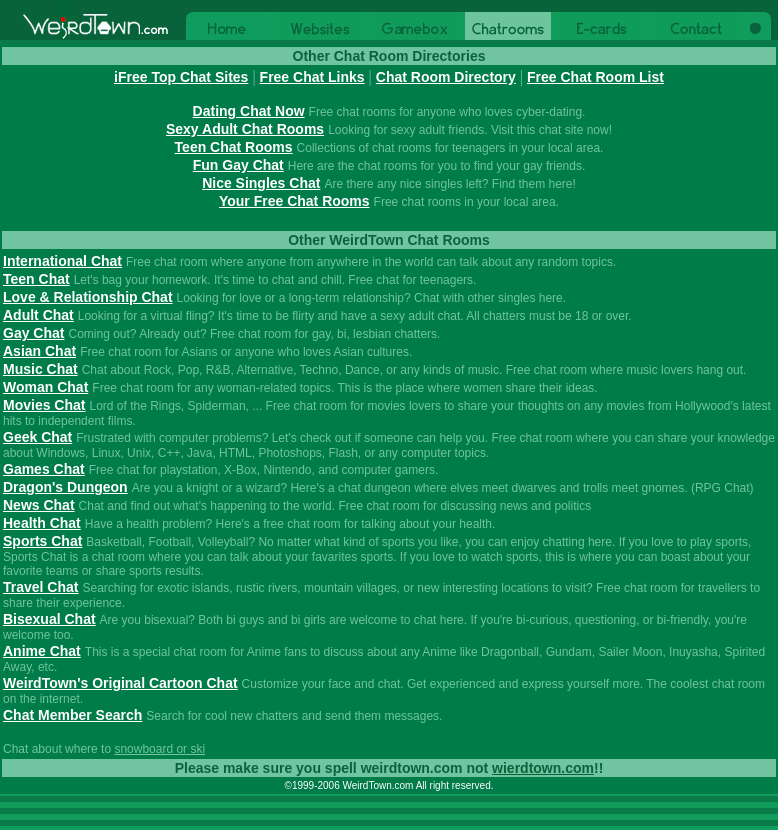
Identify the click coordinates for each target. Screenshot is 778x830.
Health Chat (42, 523)
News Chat (39, 505)
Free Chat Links (312, 77)
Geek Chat (37, 437)
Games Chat (44, 469)
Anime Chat (42, 651)
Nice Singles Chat (261, 183)
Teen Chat (36, 279)
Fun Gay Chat (238, 165)
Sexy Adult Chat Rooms (245, 129)
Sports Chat (42, 541)
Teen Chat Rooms (234, 147)
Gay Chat (33, 333)
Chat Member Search (72, 715)
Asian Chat (39, 351)
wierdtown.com (543, 768)
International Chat (62, 261)
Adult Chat (38, 315)
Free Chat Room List (595, 77)
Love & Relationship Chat (88, 297)
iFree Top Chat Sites (181, 77)
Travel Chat (40, 587)
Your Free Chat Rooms (294, 201)
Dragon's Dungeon (65, 487)
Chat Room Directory (446, 77)
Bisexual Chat (49, 619)
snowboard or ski (159, 749)
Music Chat (40, 369)
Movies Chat (44, 405)
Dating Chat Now (249, 111)
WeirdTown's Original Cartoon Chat (120, 683)
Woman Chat (45, 387)
